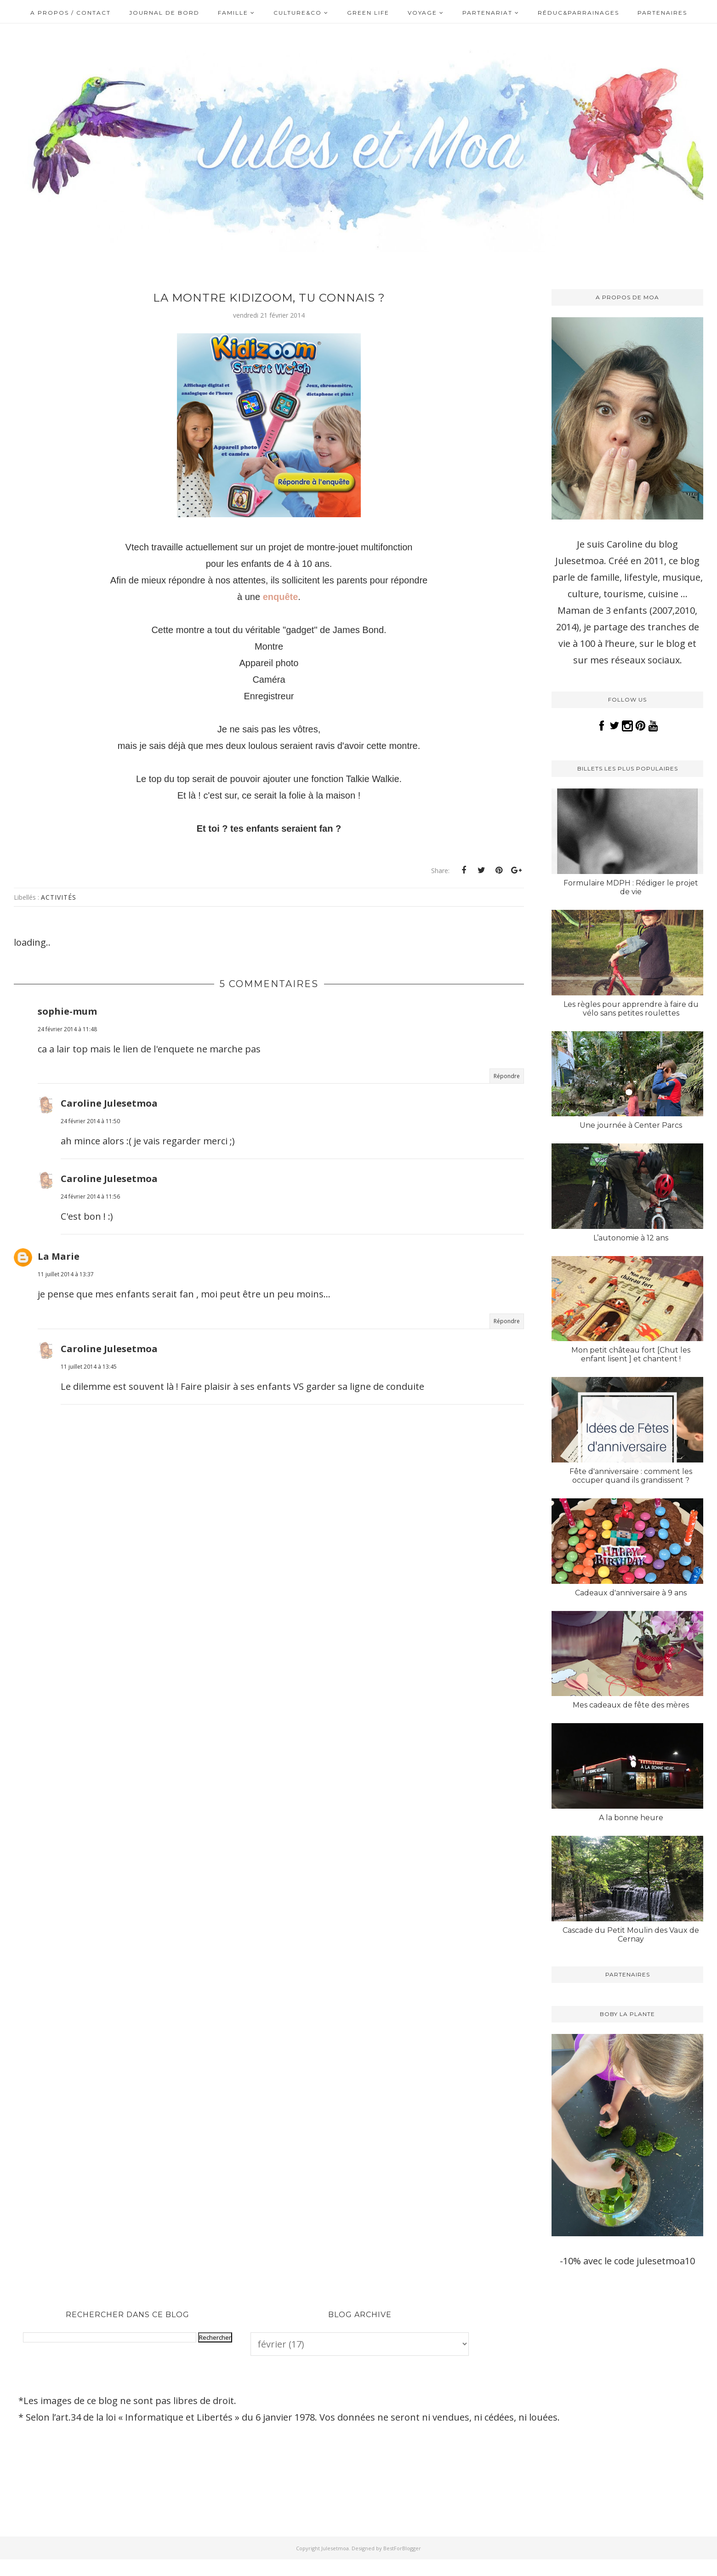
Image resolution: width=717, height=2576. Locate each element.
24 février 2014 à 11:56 (90, 1196)
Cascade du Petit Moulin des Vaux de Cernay (631, 1934)
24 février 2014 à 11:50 (90, 1121)
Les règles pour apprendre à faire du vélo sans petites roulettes (631, 1008)
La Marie (59, 1256)
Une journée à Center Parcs (631, 1125)
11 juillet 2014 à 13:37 (66, 1274)
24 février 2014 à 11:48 (67, 1029)
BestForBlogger (402, 2548)
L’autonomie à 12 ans (630, 1238)
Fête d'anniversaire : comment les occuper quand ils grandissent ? (630, 1476)
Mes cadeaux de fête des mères (631, 1705)
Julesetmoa (335, 2548)
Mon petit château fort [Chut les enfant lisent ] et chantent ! (630, 1354)
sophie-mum (67, 1011)
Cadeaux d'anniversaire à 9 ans (631, 1592)
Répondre (507, 1076)
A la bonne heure (631, 1817)
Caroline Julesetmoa (109, 1103)
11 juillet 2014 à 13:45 (89, 1367)
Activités (58, 897)
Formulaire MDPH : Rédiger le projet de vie (630, 887)
